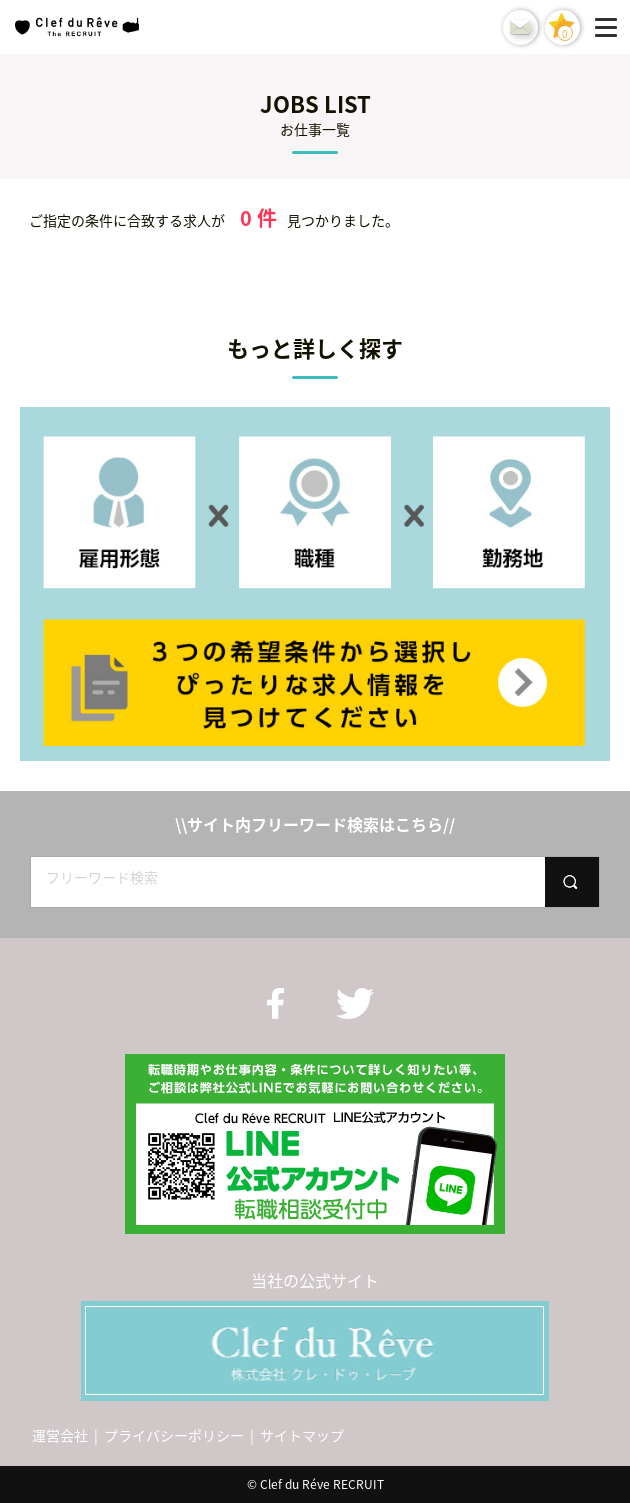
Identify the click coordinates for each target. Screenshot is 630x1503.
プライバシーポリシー (174, 1435)
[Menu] (610, 27)
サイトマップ (302, 1435)
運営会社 (60, 1435)
